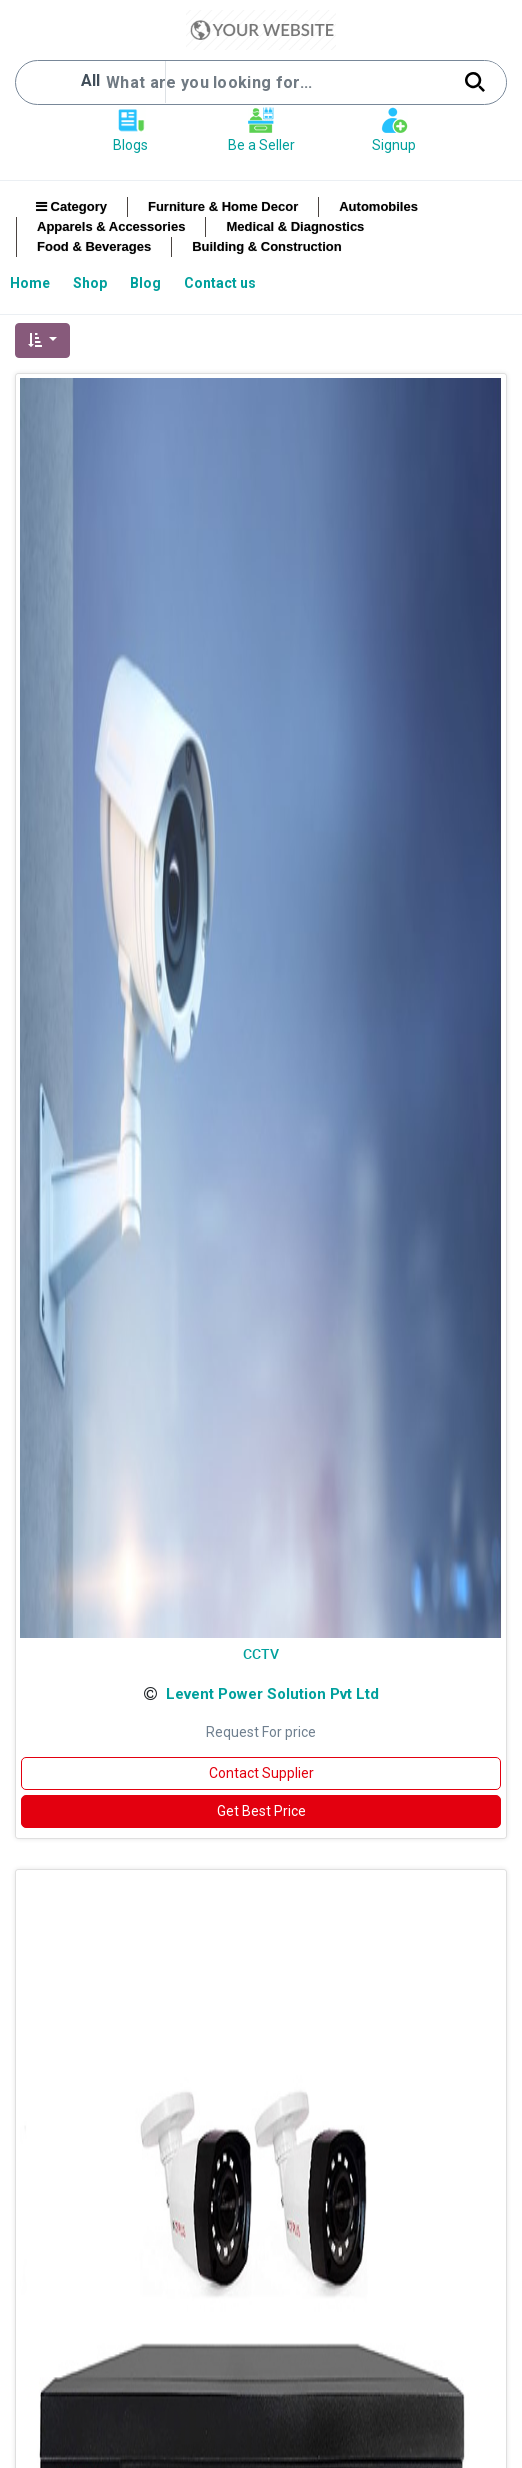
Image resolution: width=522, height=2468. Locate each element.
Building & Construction (266, 246)
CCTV (261, 1653)
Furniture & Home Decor (223, 206)
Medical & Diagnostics (295, 226)
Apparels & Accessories (111, 226)
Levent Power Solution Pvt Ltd (272, 1694)
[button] (42, 340)
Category (71, 206)
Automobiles (378, 206)
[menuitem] (31, 283)
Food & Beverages (94, 246)
